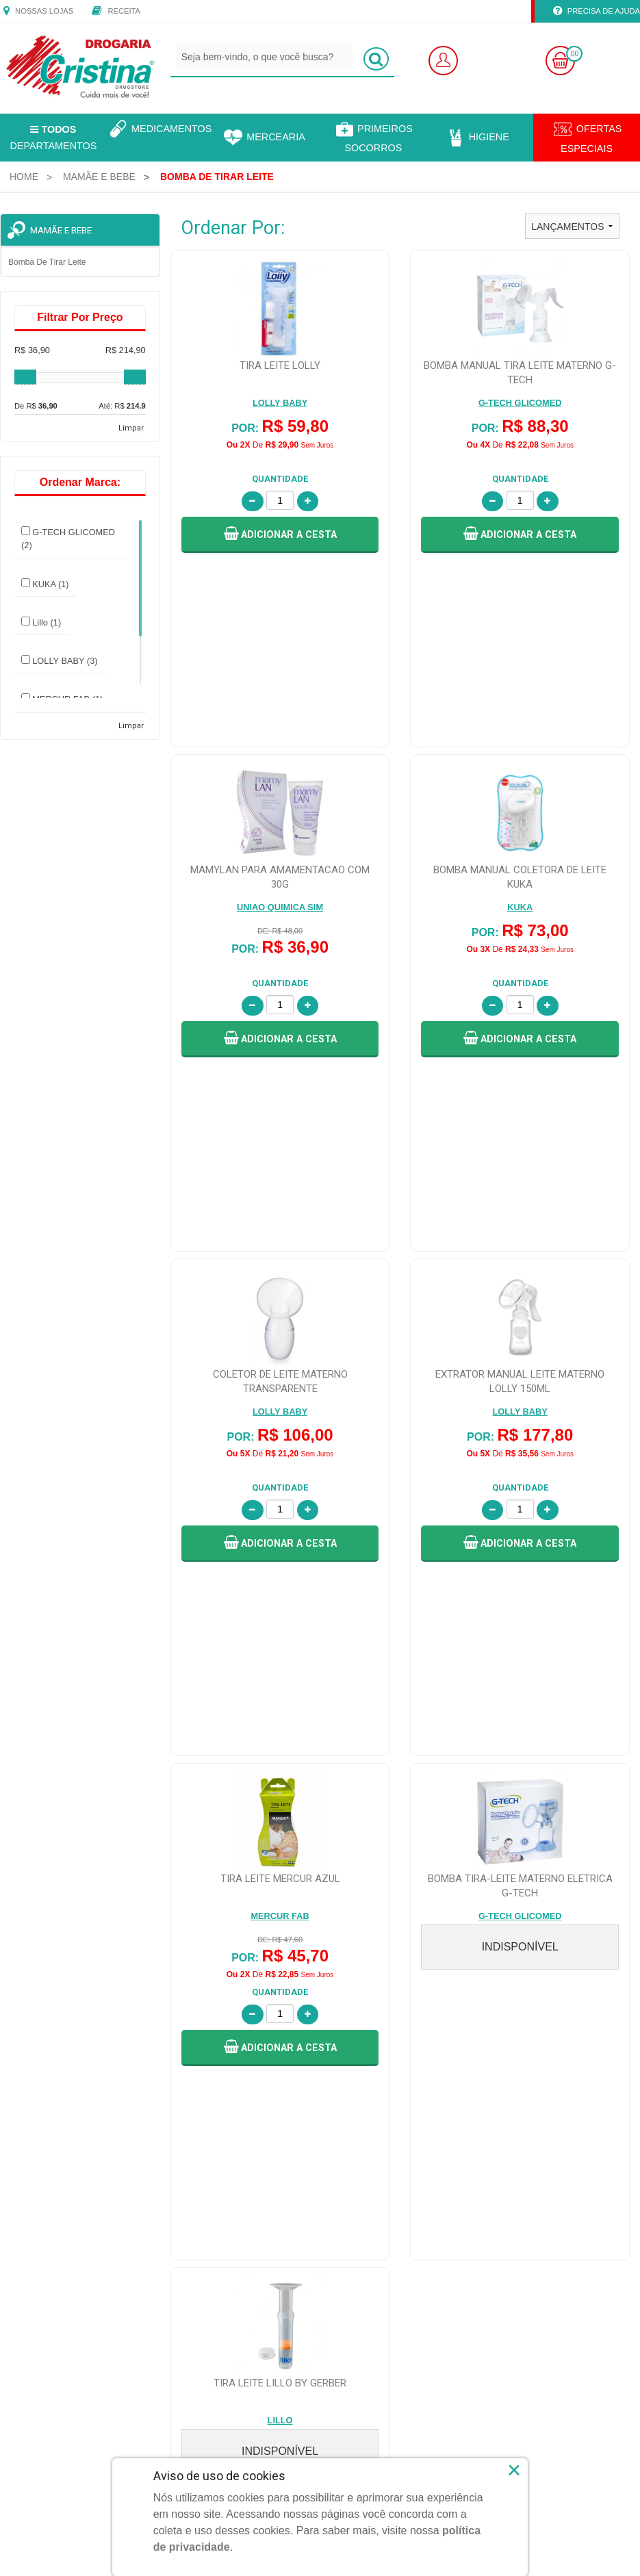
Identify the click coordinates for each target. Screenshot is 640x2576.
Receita (116, 11)
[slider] (25, 377)
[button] (280, 535)
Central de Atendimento (373, 2095)
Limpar (131, 428)
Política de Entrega (524, 2079)
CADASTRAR (598, 1983)
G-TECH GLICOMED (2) (68, 538)
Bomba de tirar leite (47, 262)
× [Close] (514, 2470)
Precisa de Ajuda (596, 11)
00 (574, 53)
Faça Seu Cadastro (205, 2079)
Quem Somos (35, 2063)
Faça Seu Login (199, 2063)
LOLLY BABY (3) (59, 660)
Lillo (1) (41, 622)
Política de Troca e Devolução (544, 2063)
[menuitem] (24, 176)
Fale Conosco (356, 2063)
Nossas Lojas (38, 11)
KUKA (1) (45, 583)
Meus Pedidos (196, 2095)
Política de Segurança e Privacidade (556, 2095)
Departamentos (53, 137)
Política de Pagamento (531, 2112)
